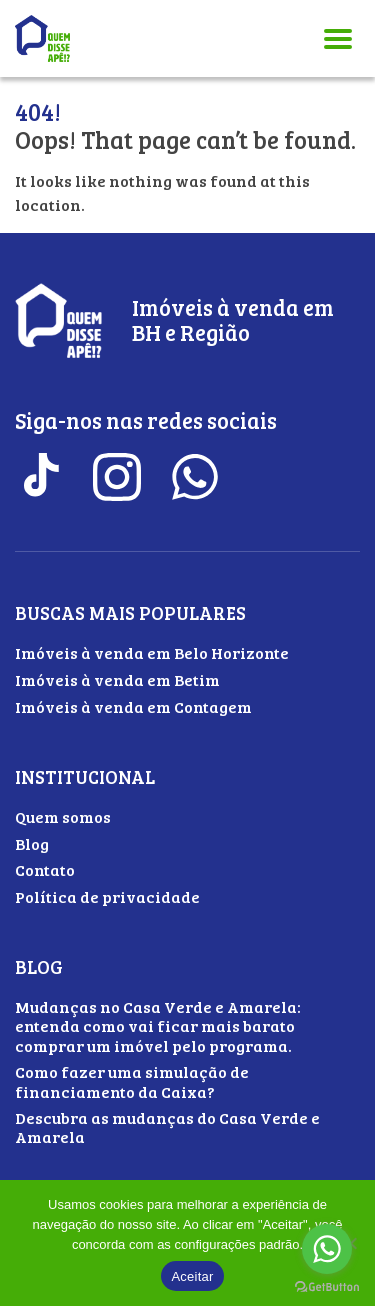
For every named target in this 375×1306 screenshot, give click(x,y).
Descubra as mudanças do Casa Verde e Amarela (167, 1127)
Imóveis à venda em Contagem (133, 706)
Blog (32, 843)
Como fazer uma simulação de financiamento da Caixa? (132, 1081)
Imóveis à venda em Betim (117, 679)
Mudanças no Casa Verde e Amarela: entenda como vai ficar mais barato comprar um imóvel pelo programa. (158, 1025)
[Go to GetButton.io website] (327, 1286)
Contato (45, 869)
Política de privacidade (107, 896)
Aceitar (192, 1276)
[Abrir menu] (338, 38)
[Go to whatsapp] (327, 1249)
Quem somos (63, 816)
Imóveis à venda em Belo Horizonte (152, 652)
